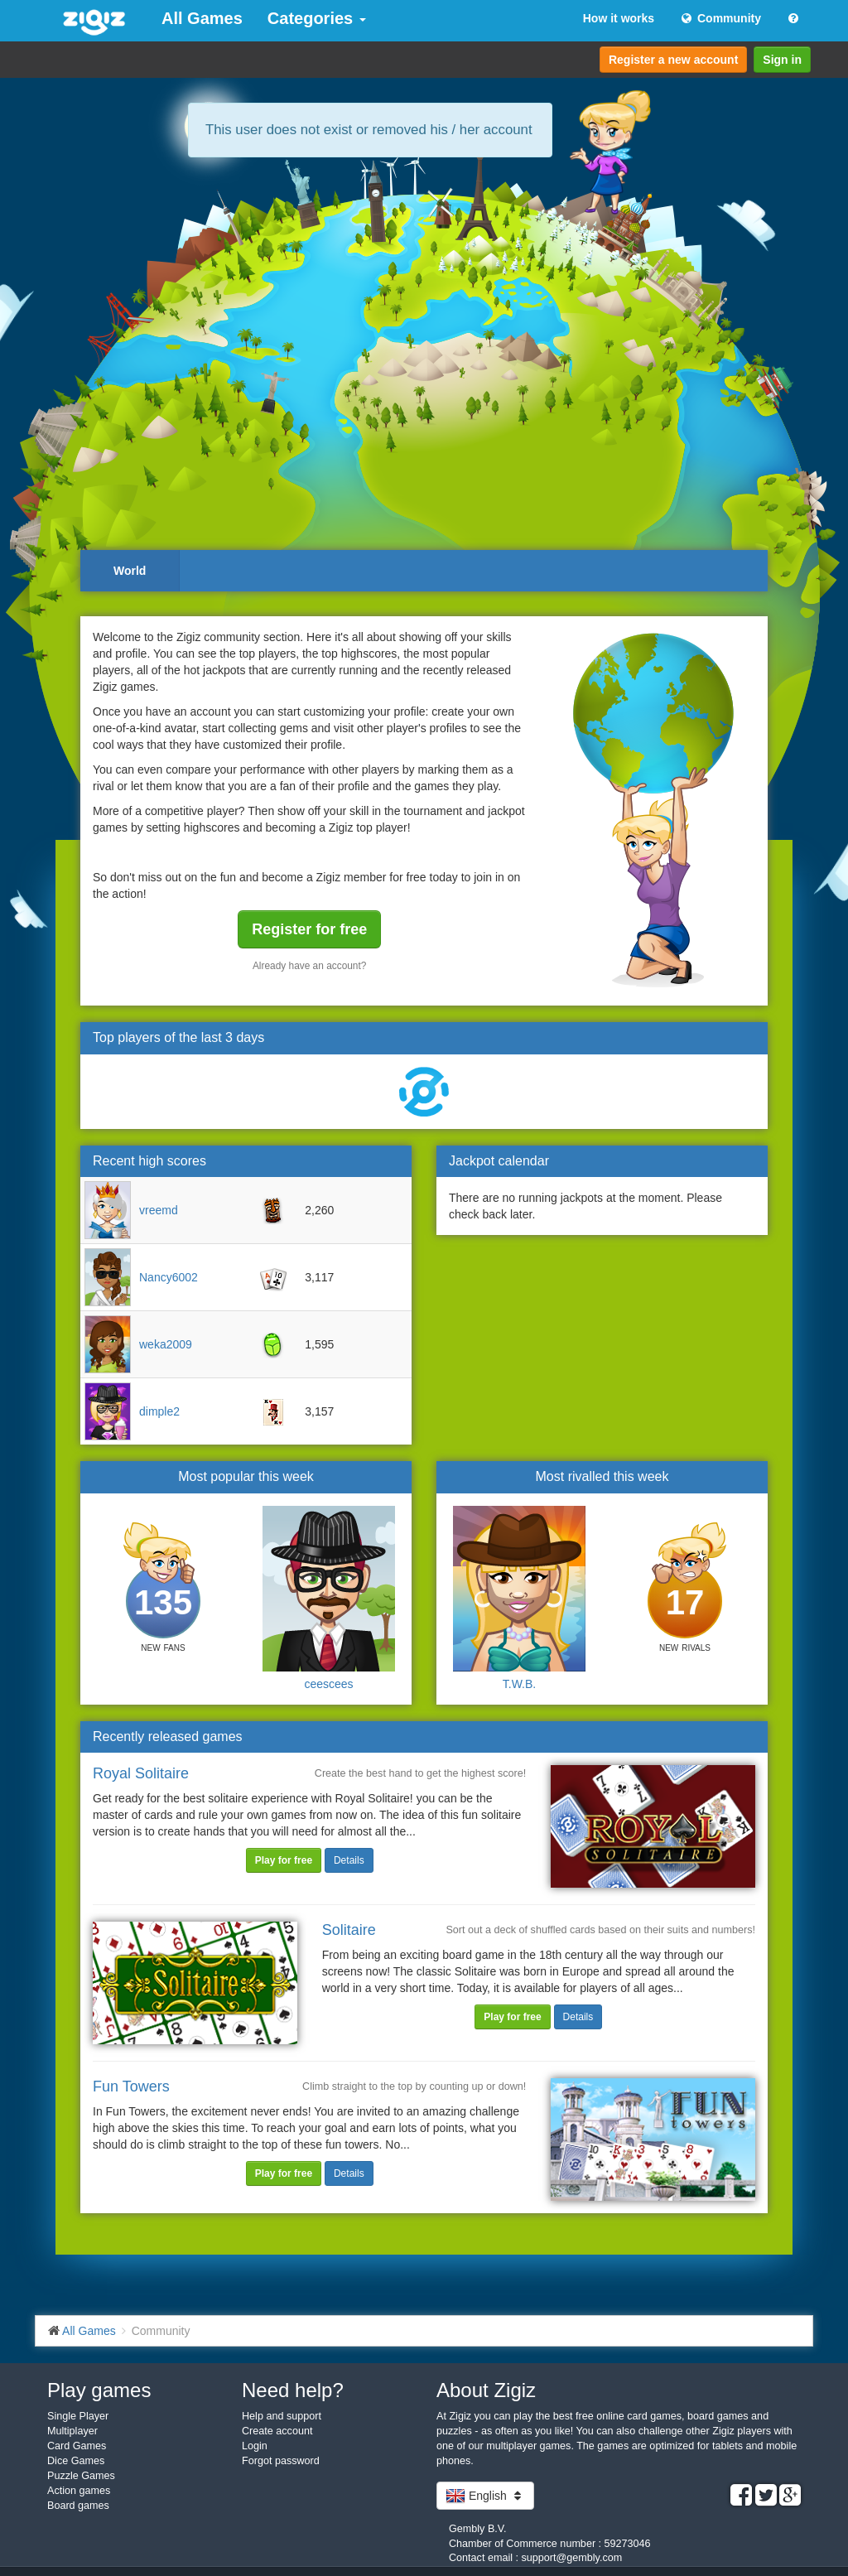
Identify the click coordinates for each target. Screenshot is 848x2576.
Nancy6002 (168, 1277)
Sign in (782, 59)
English (485, 2496)
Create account (277, 2431)
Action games (78, 2490)
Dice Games (75, 2461)
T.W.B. (519, 1684)
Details (349, 1860)
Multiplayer (72, 2431)
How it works (618, 18)
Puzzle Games (81, 2476)
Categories (316, 18)
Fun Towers (131, 2086)
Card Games (76, 2446)
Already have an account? (310, 966)
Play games (99, 2390)
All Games (202, 18)
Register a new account (673, 59)
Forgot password (281, 2461)
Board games (78, 2505)
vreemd (158, 1210)
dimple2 (159, 1411)
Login (254, 2446)
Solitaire (349, 1930)
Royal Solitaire (141, 1773)
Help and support (281, 2416)
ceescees (328, 1684)
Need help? (293, 2390)
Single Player (77, 2416)
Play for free (283, 1860)
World (129, 570)
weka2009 (165, 1344)
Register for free (309, 929)
